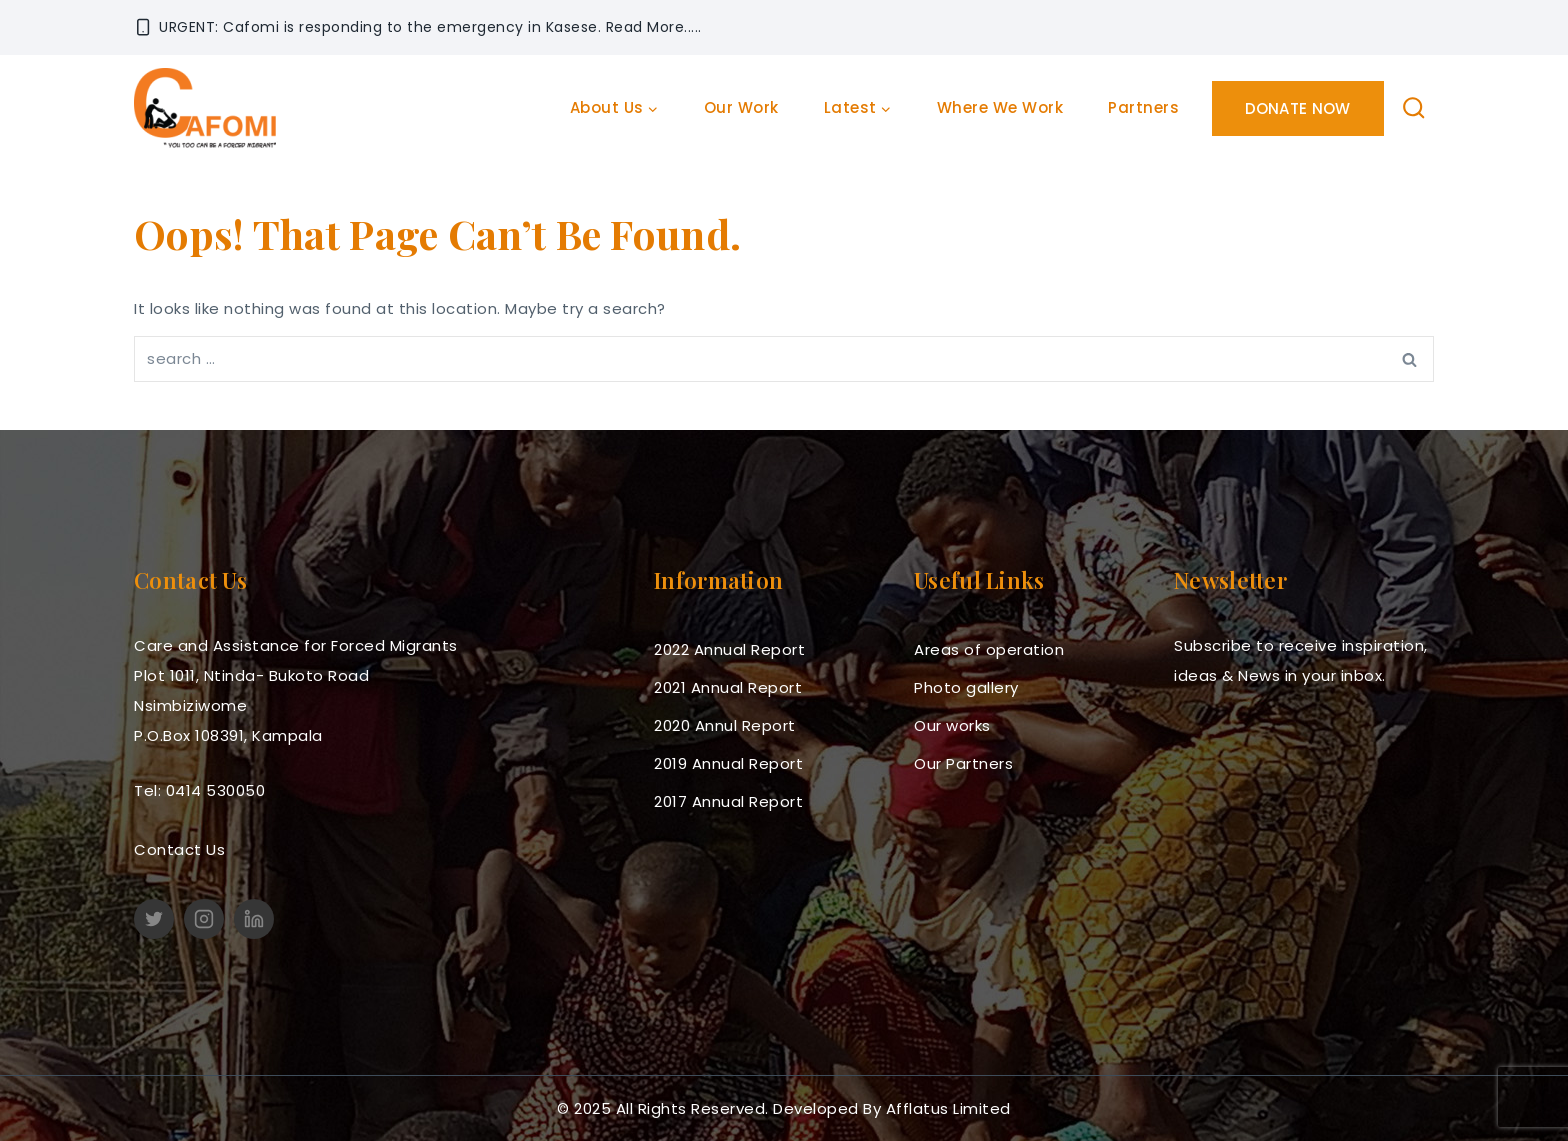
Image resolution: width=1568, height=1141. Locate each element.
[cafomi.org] (205, 108)
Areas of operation (989, 649)
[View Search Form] (1414, 108)
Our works (952, 725)
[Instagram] (204, 919)
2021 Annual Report (728, 687)
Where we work (1000, 107)
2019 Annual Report (728, 763)
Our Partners (963, 763)
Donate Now (1298, 108)
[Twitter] (154, 919)
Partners (1143, 107)
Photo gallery (966, 687)
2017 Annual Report (728, 801)
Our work (741, 107)
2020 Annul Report (725, 725)
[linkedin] (254, 919)
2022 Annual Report (729, 649)
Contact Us (179, 849)
